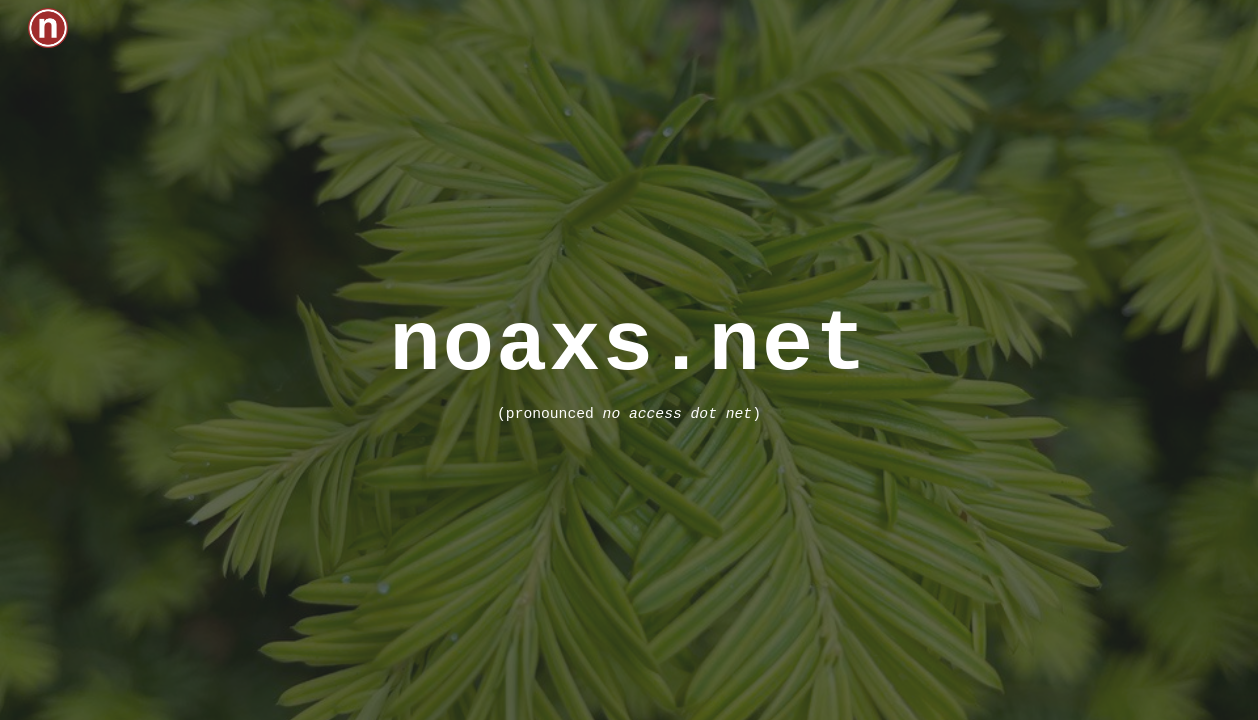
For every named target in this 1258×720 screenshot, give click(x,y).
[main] (629, 360)
